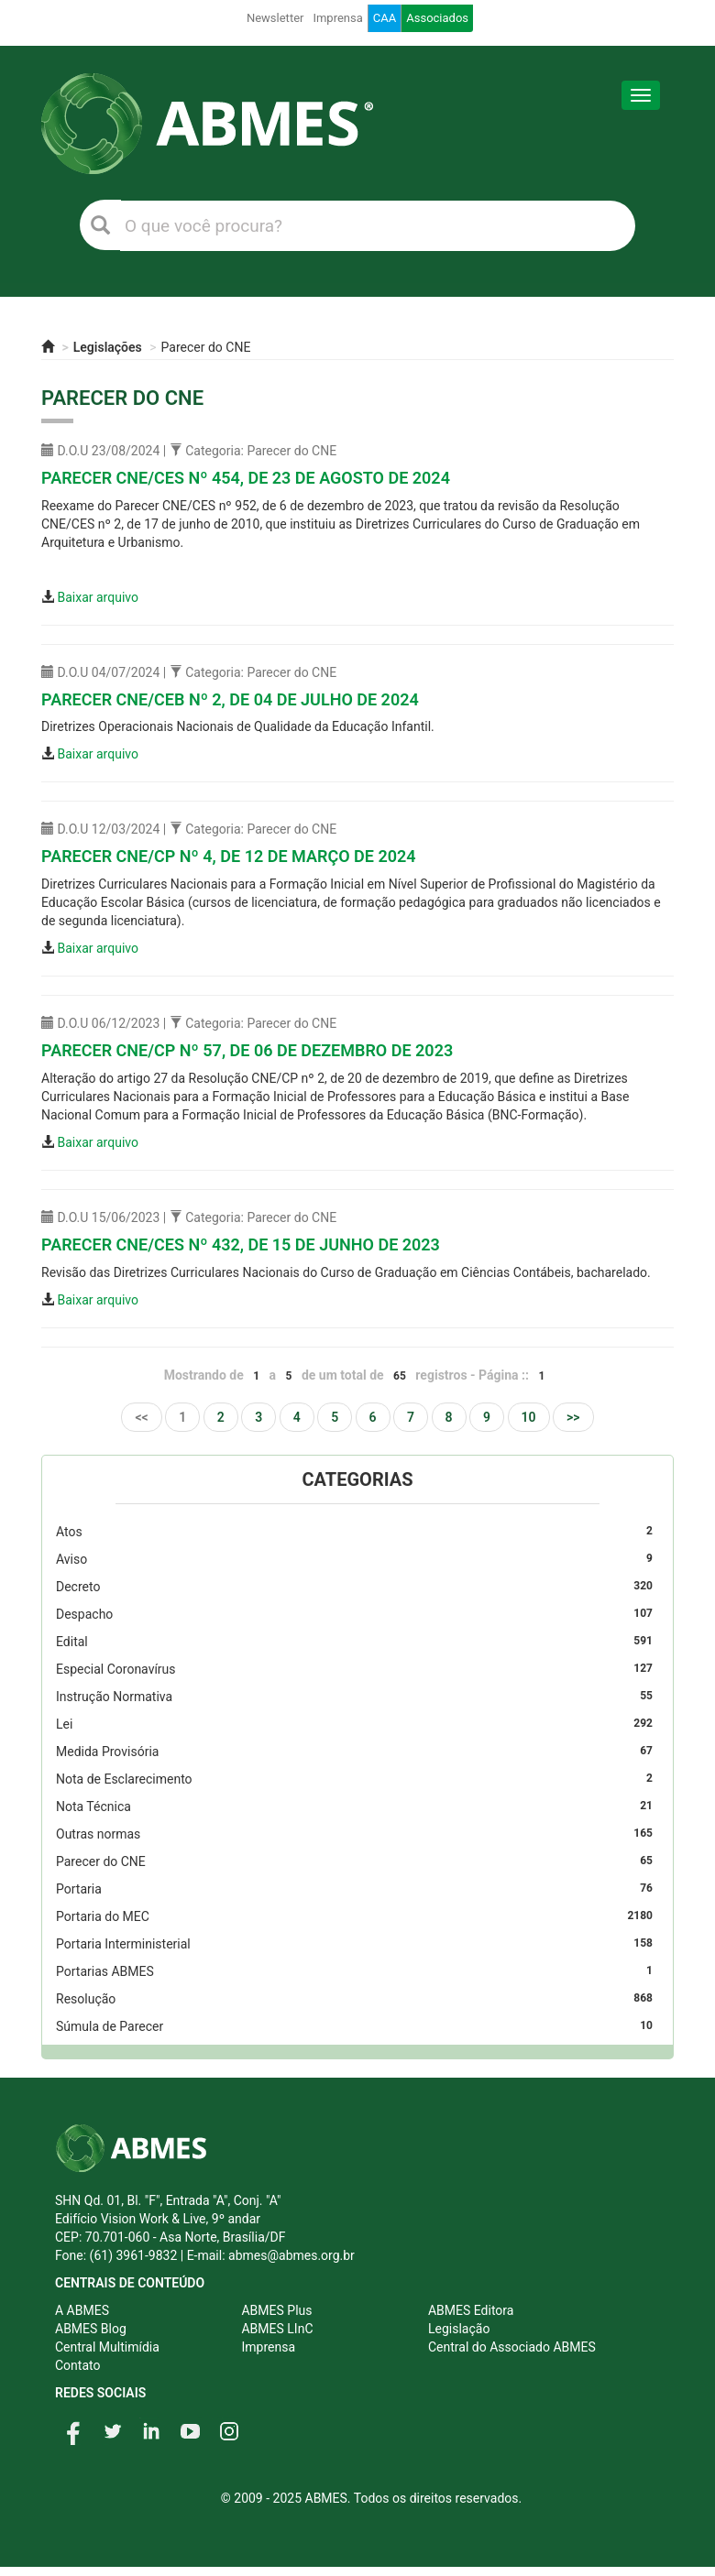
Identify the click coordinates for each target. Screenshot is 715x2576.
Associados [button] (437, 18)
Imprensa (337, 18)
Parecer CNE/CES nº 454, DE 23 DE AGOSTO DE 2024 (245, 477)
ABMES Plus (276, 2310)
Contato (77, 2365)
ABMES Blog (90, 2328)
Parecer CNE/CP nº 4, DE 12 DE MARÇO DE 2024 (228, 856)
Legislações (107, 347)
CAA (384, 18)
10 (529, 1417)
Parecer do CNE (206, 347)
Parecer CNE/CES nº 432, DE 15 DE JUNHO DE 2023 (240, 1244)
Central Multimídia (107, 2347)
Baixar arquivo (97, 597)
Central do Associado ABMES (512, 2347)
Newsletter (275, 18)
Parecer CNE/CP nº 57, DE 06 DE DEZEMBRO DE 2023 (247, 1050)
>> (573, 1417)
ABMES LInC (277, 2328)
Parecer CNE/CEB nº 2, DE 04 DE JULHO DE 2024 (230, 699)
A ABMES (82, 2310)
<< (141, 1417)
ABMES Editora (470, 2310)
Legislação (459, 2328)
